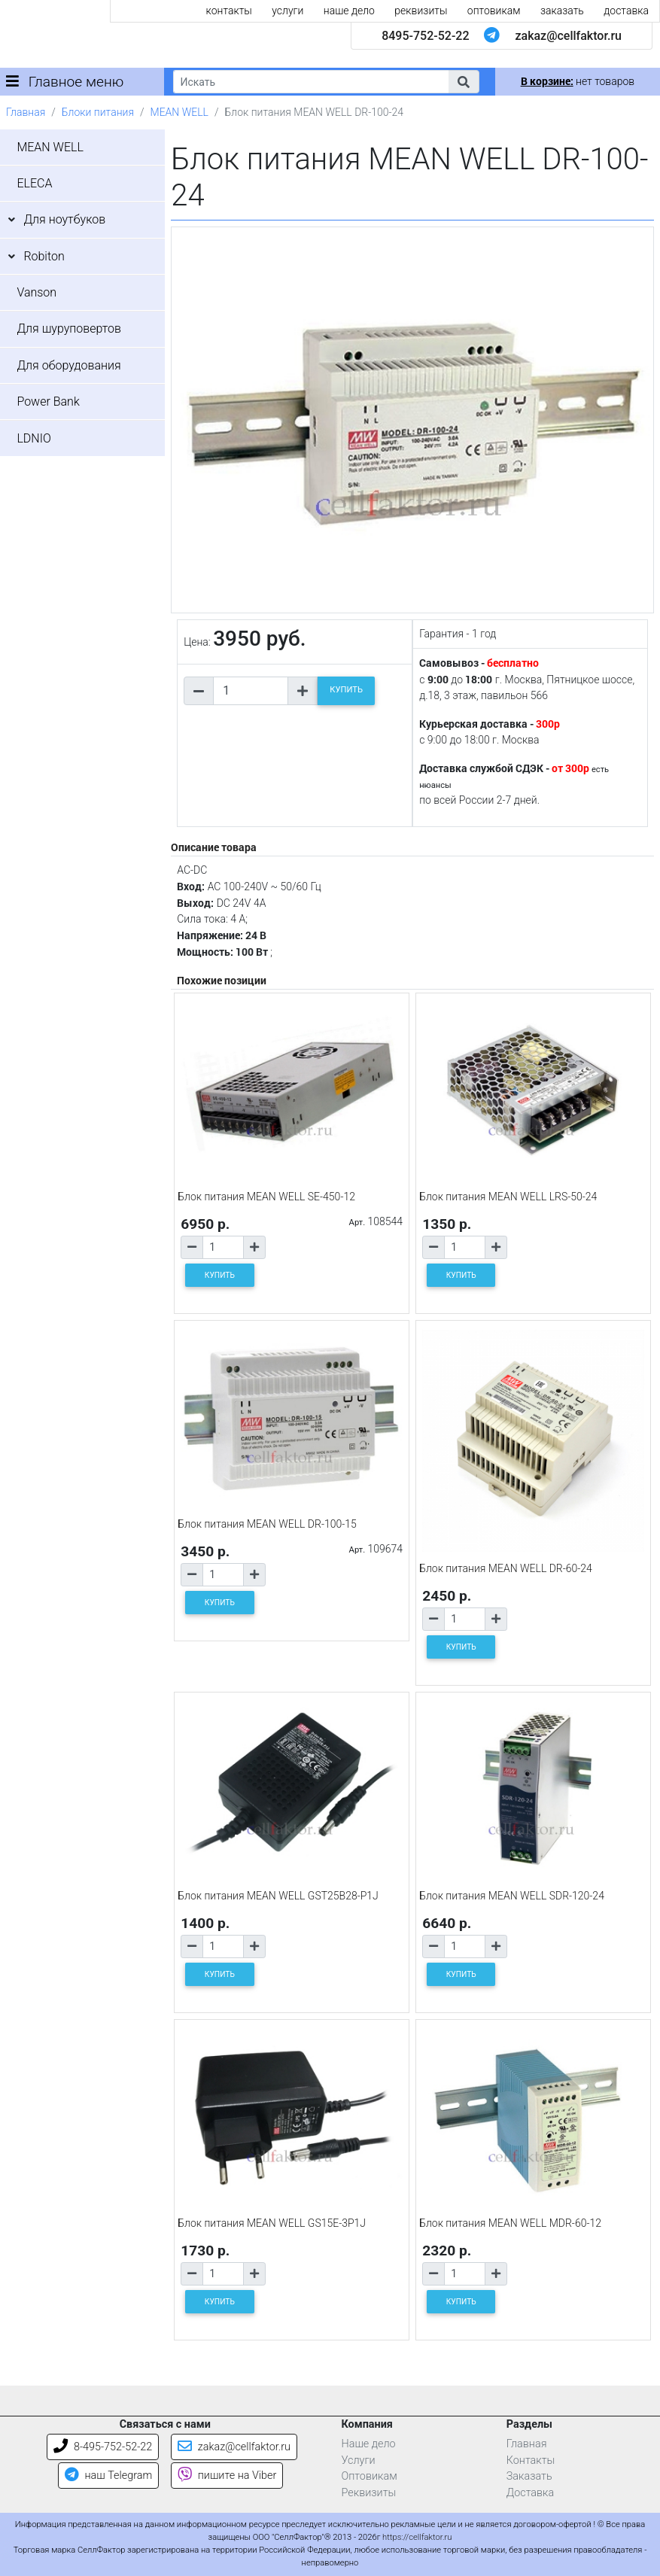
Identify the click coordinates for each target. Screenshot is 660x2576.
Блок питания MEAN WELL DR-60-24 (505, 1568)
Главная (25, 112)
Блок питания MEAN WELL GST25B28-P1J (278, 1896)
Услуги (359, 2460)
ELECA (34, 183)
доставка (626, 11)
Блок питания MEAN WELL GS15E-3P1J (272, 2223)
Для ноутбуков (64, 219)
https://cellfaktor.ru (417, 2537)
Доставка (530, 2492)
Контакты (530, 2460)
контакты (229, 11)
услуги (287, 11)
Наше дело (369, 2444)
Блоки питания (98, 112)
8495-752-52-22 (425, 36)
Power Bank (48, 401)
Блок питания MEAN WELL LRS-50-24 (508, 1197)
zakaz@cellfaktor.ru (568, 36)
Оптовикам (369, 2476)
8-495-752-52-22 (102, 2447)
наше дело (349, 11)
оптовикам (494, 11)
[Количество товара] (250, 691)
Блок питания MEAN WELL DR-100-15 (267, 1524)
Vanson (36, 292)
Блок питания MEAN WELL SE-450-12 (266, 1197)
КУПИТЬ (346, 690)
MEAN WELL (179, 112)
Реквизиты (369, 2492)
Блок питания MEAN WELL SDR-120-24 (511, 1896)
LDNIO (33, 438)
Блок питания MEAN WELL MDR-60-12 (510, 2223)
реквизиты (420, 11)
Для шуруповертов (69, 328)
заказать (562, 11)
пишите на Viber (227, 2475)
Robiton (43, 256)
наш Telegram (108, 2475)
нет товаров (577, 81)
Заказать (529, 2476)
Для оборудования (68, 365)
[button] (463, 81)
